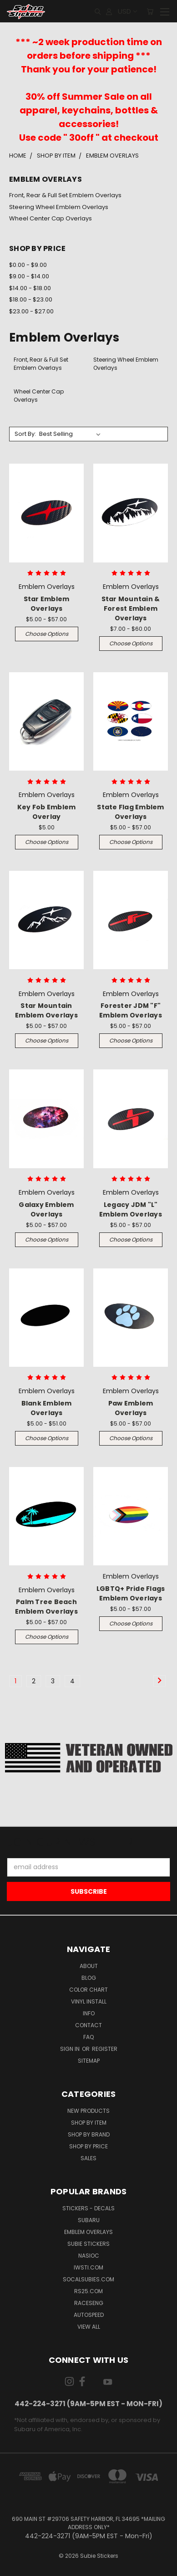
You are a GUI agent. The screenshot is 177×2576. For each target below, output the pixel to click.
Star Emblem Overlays (47, 603)
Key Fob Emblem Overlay (46, 811)
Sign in (70, 2049)
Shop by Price (88, 2146)
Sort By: (25, 433)
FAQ (88, 2037)
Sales (88, 2158)
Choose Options (46, 634)
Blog (88, 1978)
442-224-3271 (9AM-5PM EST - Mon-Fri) (88, 2403)
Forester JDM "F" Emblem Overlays (130, 1010)
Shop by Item (88, 2122)
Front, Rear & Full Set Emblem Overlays (65, 195)
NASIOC (88, 2255)
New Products (88, 2111)
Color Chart (88, 1989)
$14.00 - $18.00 (30, 288)
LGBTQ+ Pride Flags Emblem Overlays (130, 1593)
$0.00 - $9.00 (28, 265)
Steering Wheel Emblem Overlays (58, 207)
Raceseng (88, 2303)
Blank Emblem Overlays (46, 1408)
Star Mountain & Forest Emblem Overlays (130, 608)
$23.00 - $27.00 (31, 311)
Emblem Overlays (88, 2232)
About (89, 1966)
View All (88, 2327)
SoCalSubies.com (88, 2279)
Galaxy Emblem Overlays (46, 1209)
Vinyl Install (88, 2001)
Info (89, 2013)
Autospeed (89, 2315)
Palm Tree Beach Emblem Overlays (46, 1606)
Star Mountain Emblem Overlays (46, 1010)
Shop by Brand (89, 2134)
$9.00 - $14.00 (29, 276)
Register (104, 2049)
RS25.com (88, 2291)
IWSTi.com (88, 2267)
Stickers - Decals (88, 2208)
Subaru (89, 2220)
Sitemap (89, 2061)
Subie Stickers (88, 2244)
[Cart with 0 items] (150, 11)
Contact (88, 2025)
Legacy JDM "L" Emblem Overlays (130, 1209)
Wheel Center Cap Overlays (50, 218)
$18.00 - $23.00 (30, 299)
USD (127, 11)
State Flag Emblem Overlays (130, 811)
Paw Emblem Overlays (130, 1408)
